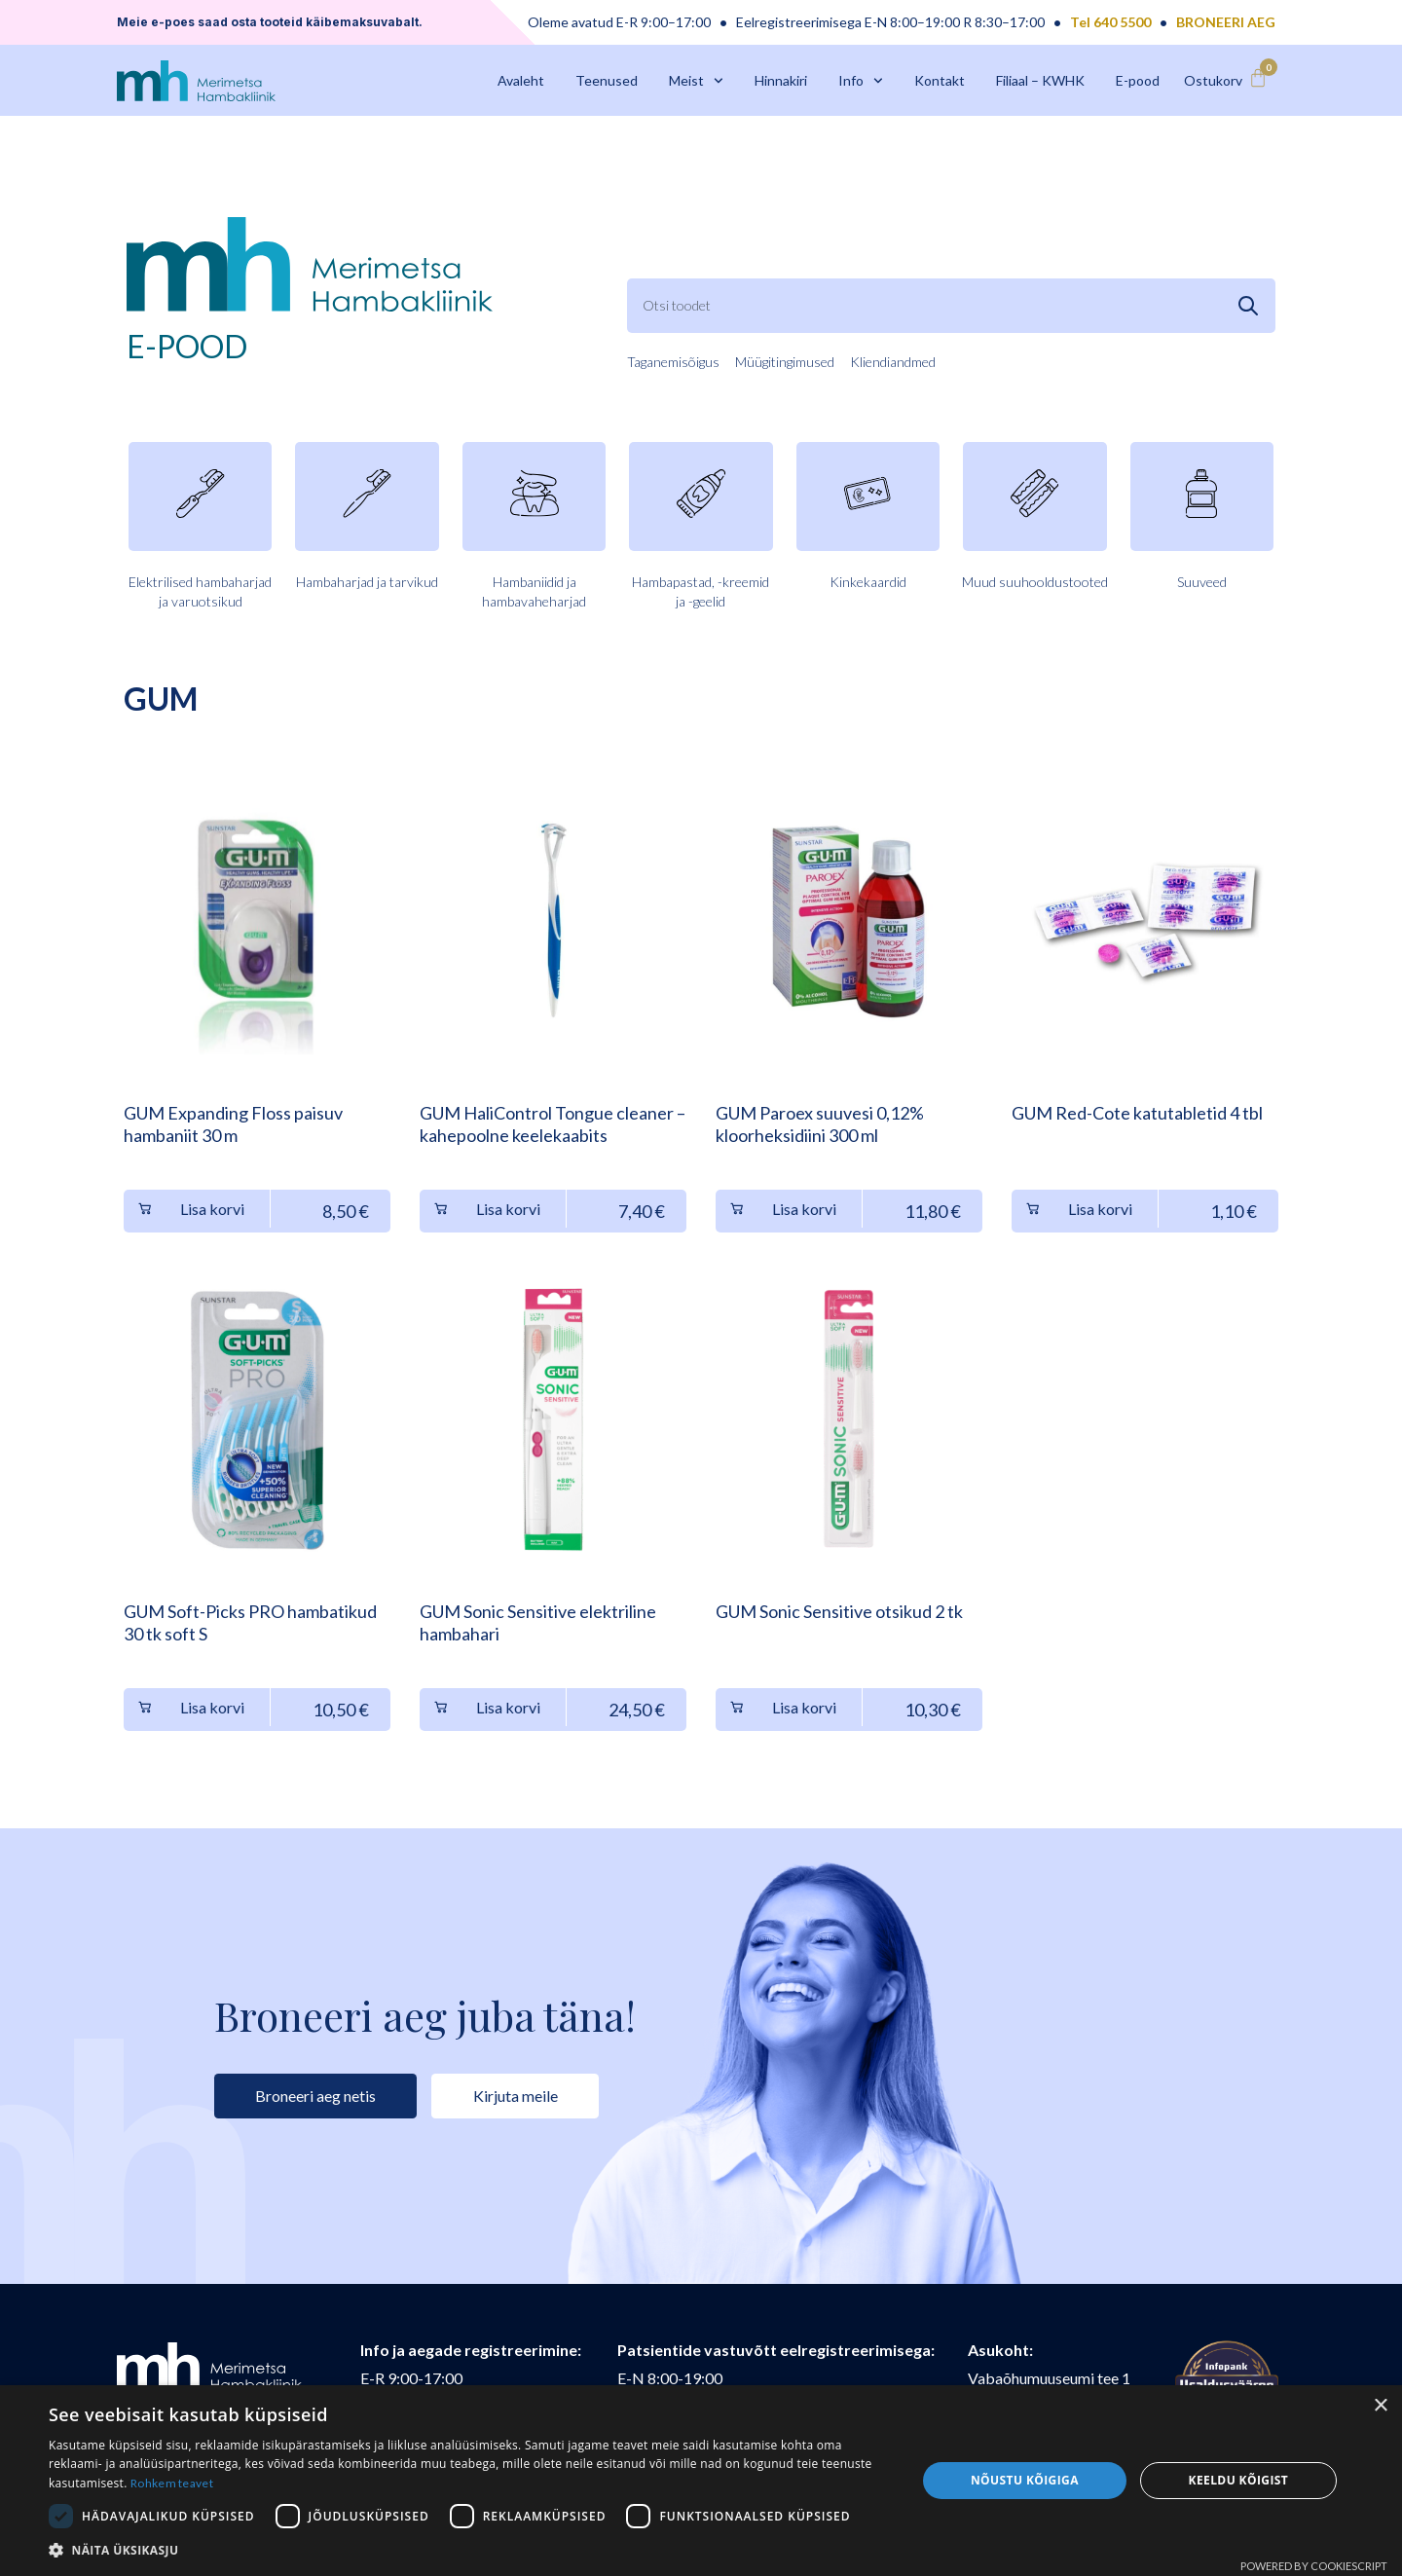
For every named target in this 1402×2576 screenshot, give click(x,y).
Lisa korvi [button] (212, 1208)
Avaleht (521, 80)
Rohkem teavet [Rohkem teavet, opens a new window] (171, 2483)
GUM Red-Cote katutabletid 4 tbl (1137, 1112)
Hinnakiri (781, 80)
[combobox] (951, 305)
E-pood (1138, 80)
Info (860, 80)
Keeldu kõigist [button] (1239, 2480)
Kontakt (939, 80)
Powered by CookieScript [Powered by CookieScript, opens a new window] (1313, 2565)
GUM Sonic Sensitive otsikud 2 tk (839, 1611)
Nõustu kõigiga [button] (1025, 2480)
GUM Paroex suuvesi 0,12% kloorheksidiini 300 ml (820, 1124)
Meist (696, 80)
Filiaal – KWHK (1040, 80)
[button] (470, 2550)
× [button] (1380, 2406)
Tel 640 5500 (1110, 22)
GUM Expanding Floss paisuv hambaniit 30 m (233, 1124)
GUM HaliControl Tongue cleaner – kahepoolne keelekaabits (552, 1124)
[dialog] (701, 2480)
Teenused (606, 80)
